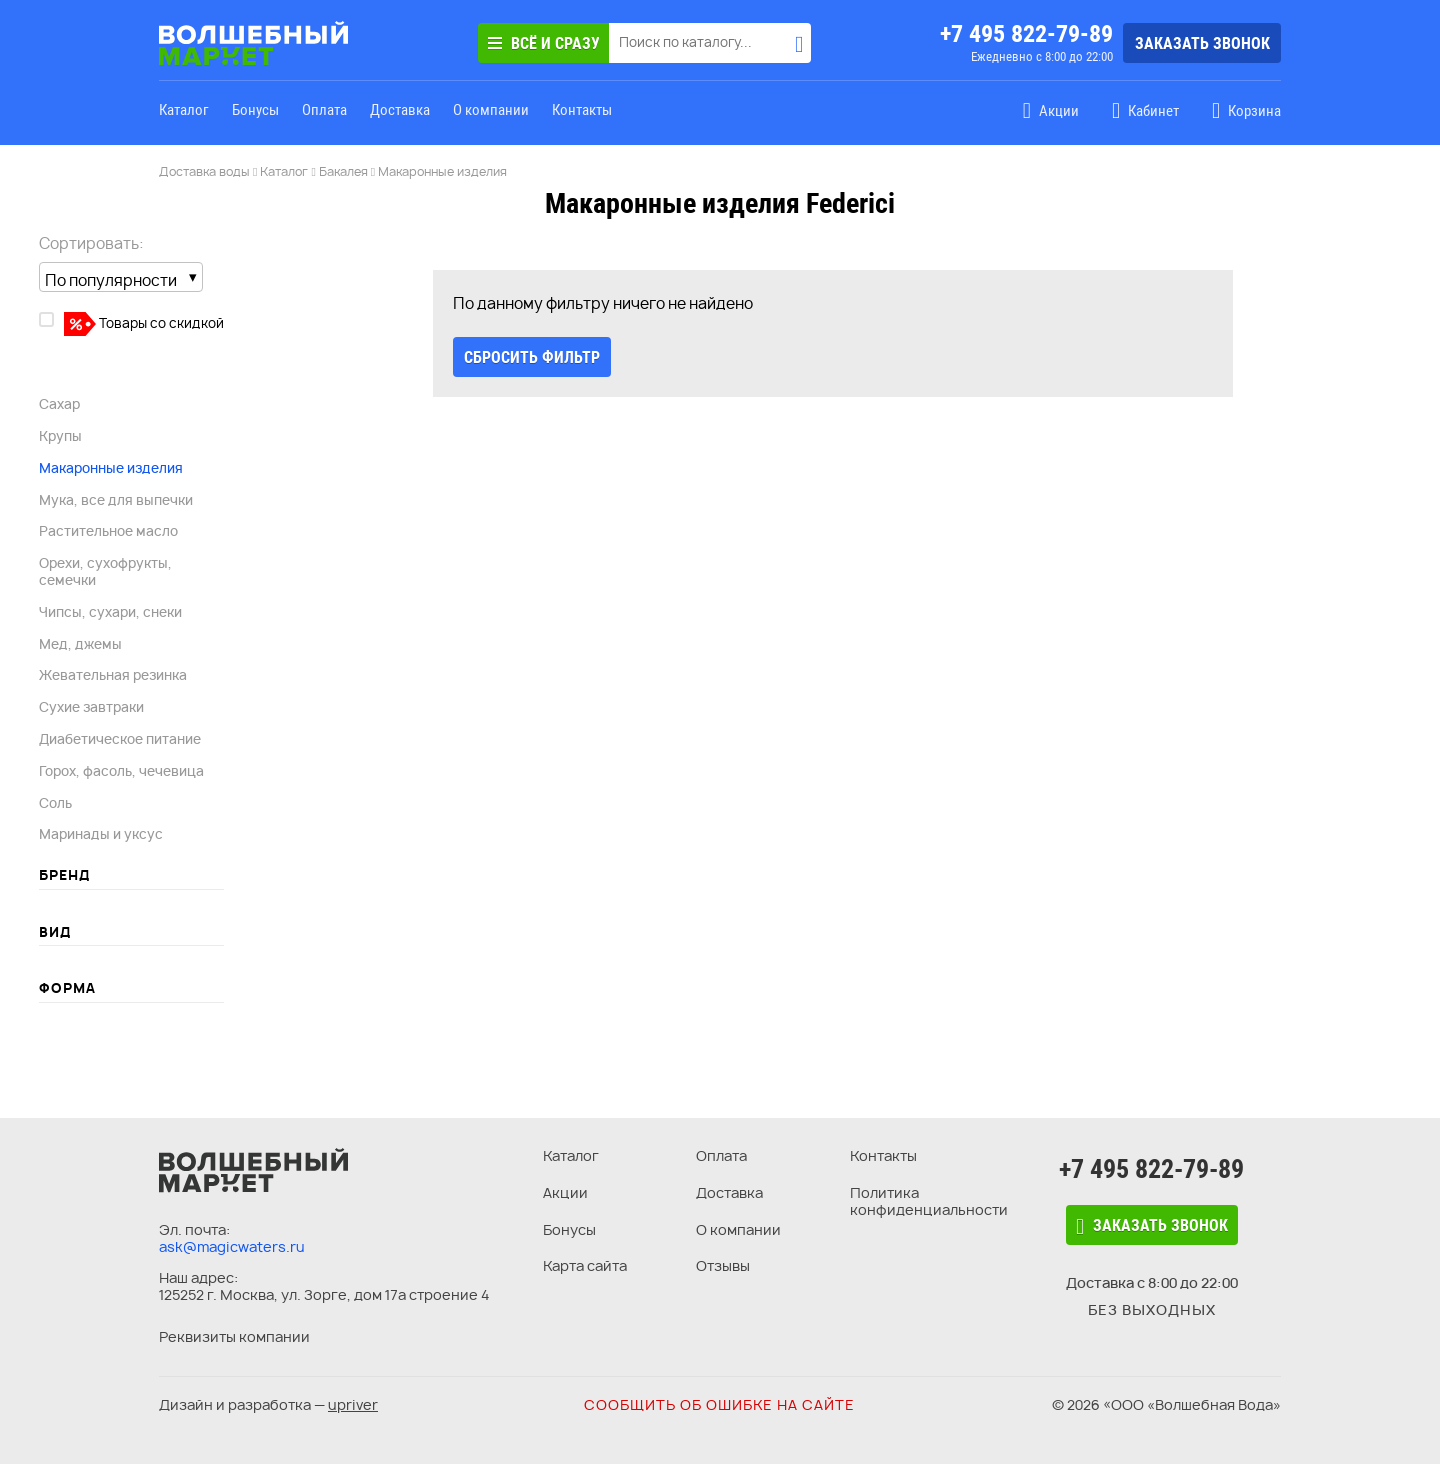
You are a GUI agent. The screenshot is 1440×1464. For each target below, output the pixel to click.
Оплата (324, 110)
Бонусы (255, 110)
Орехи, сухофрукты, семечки (105, 571)
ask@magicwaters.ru (232, 1246)
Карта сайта (585, 1265)
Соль (55, 803)
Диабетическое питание (120, 739)
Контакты (582, 110)
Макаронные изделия (111, 468)
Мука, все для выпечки (116, 500)
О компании (491, 110)
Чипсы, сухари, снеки (110, 612)
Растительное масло (108, 531)
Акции (565, 1192)
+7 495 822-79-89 (1026, 34)
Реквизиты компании (234, 1336)
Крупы (60, 436)
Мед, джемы (80, 644)
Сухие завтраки (91, 707)
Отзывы (723, 1265)
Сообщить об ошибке (719, 1404)
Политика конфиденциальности (929, 1201)
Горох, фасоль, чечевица (121, 771)
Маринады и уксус (101, 834)
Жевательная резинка (113, 675)
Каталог (184, 110)
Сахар (59, 404)
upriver (353, 1404)
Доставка (400, 110)
